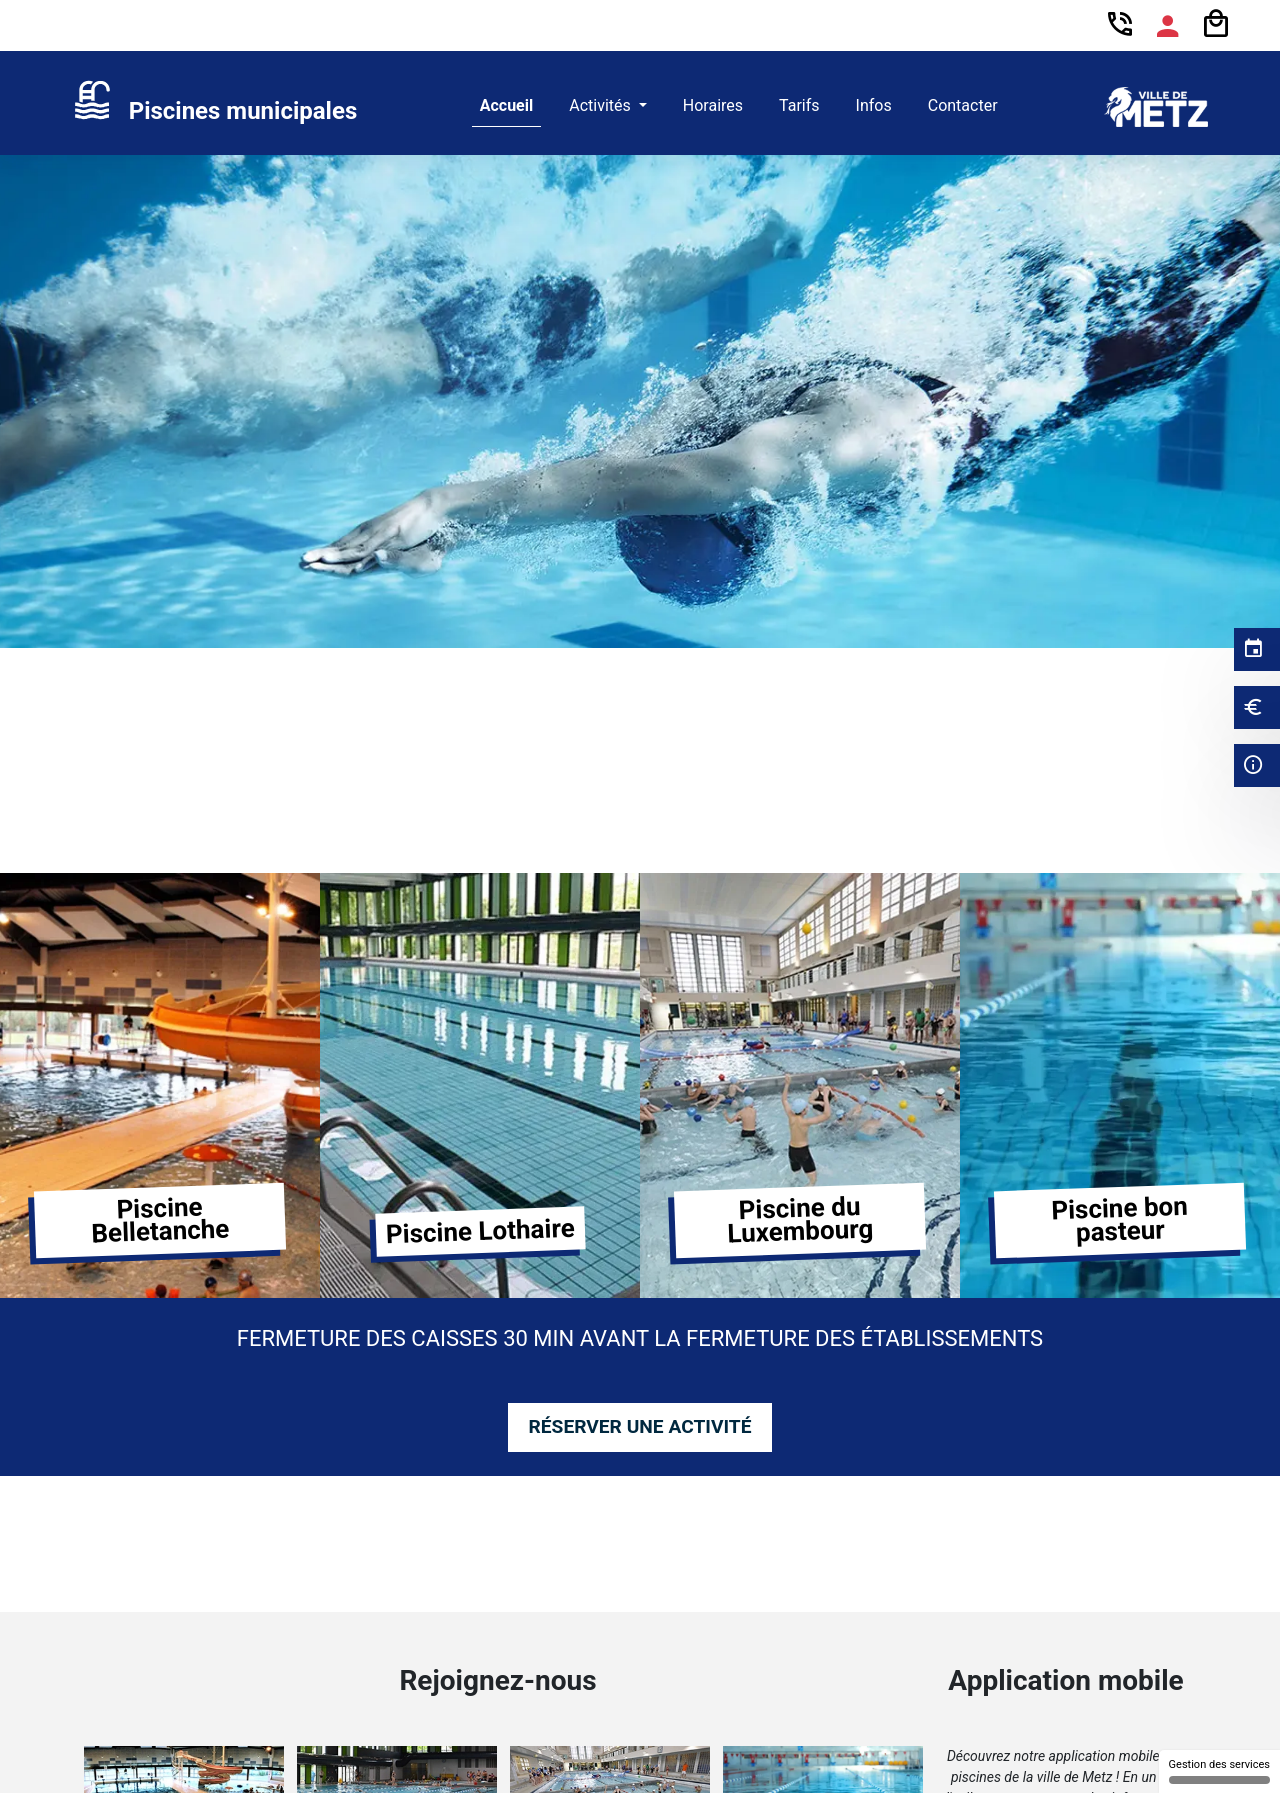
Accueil (507, 105)
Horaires (713, 105)
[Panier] (1216, 24)
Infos (874, 105)
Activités (602, 105)
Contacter (963, 105)
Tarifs (799, 105)
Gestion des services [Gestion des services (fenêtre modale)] (1219, 1771)
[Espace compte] (1168, 26)
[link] (214, 107)
